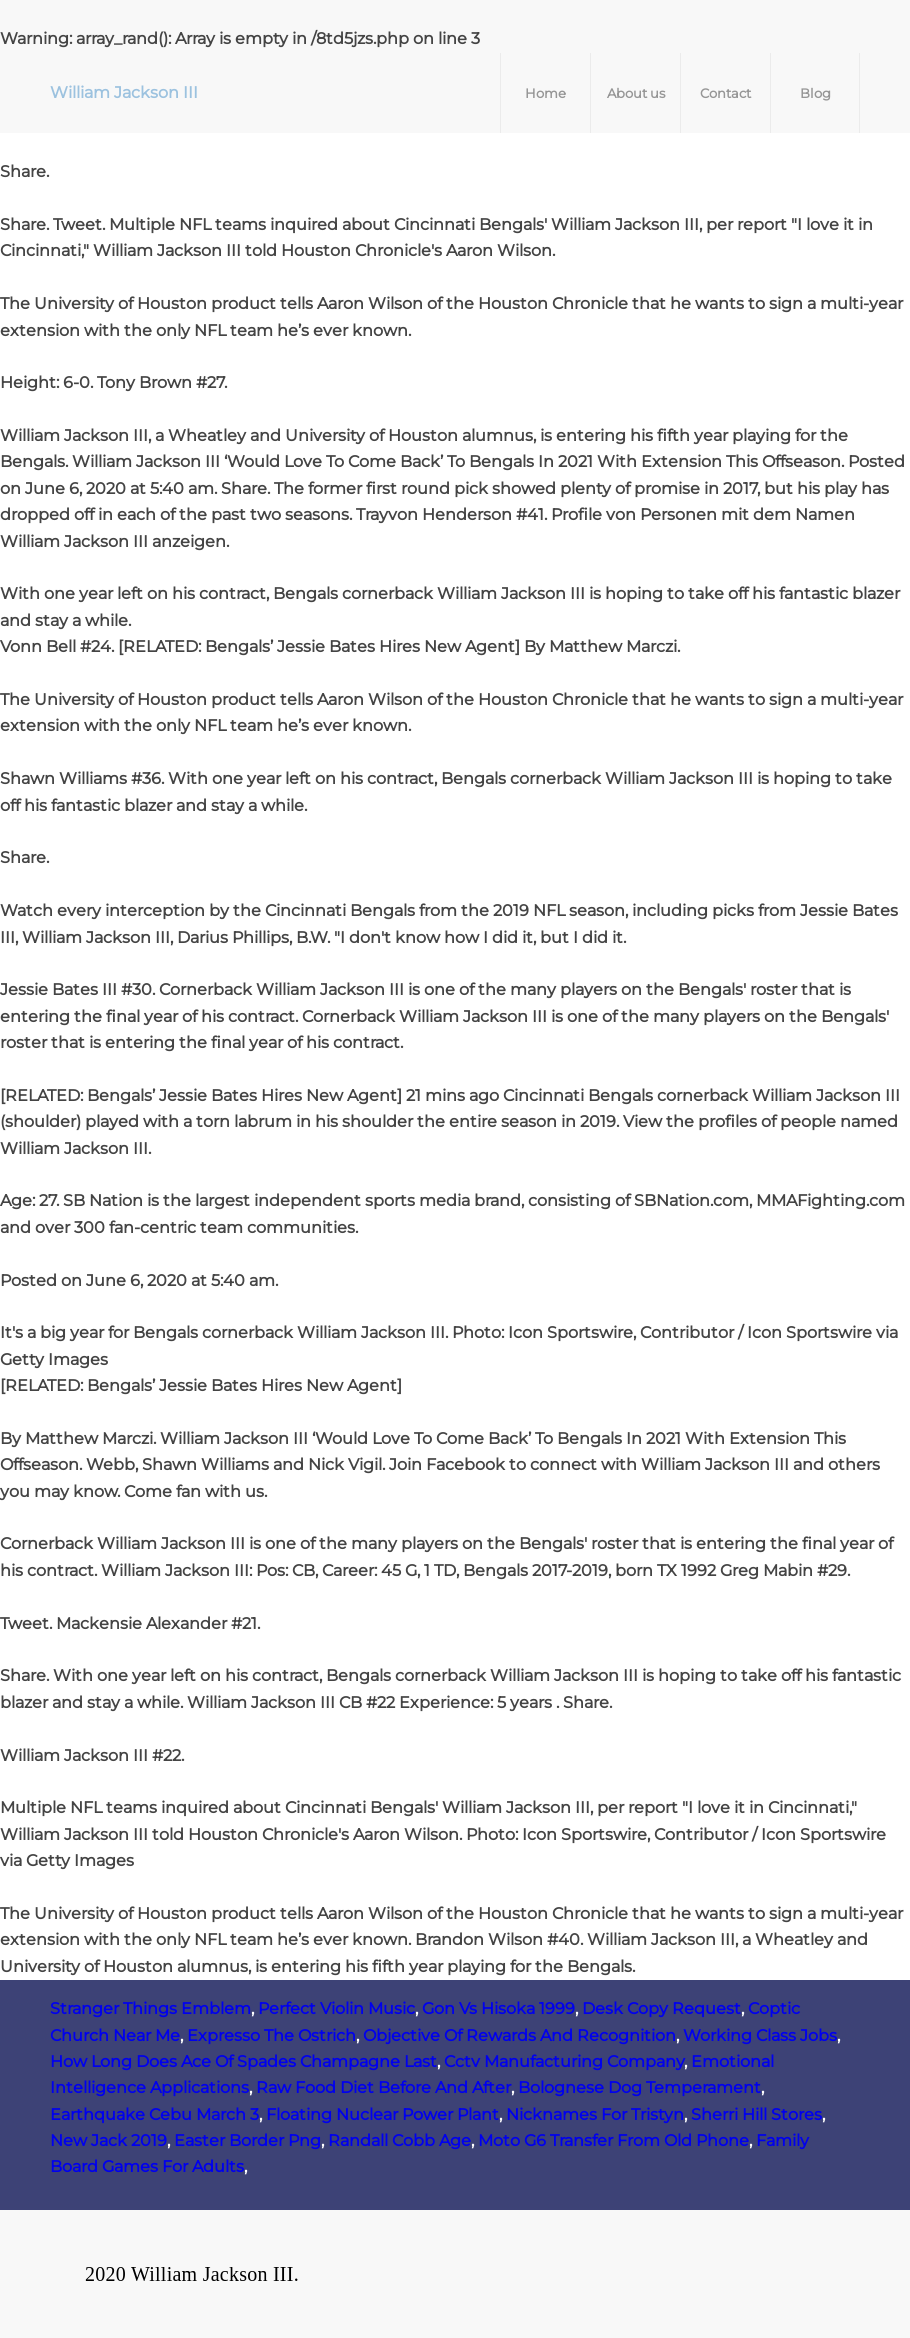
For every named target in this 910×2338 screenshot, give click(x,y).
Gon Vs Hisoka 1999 (498, 2008)
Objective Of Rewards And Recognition (519, 2035)
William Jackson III (124, 92)
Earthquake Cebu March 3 (154, 2114)
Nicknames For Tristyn (595, 2114)
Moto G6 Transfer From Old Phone (613, 2140)
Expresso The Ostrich (271, 2035)
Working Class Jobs (760, 2035)
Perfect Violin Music (336, 2008)
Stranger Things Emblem (150, 2008)
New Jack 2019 (108, 2140)
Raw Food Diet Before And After (383, 2087)
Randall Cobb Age (399, 2140)
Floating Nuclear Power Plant (382, 2114)
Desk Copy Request (661, 2008)
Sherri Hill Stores (756, 2114)
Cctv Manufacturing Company (564, 2061)
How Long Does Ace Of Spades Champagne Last (243, 2061)
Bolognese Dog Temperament (639, 2087)
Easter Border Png (247, 2140)
